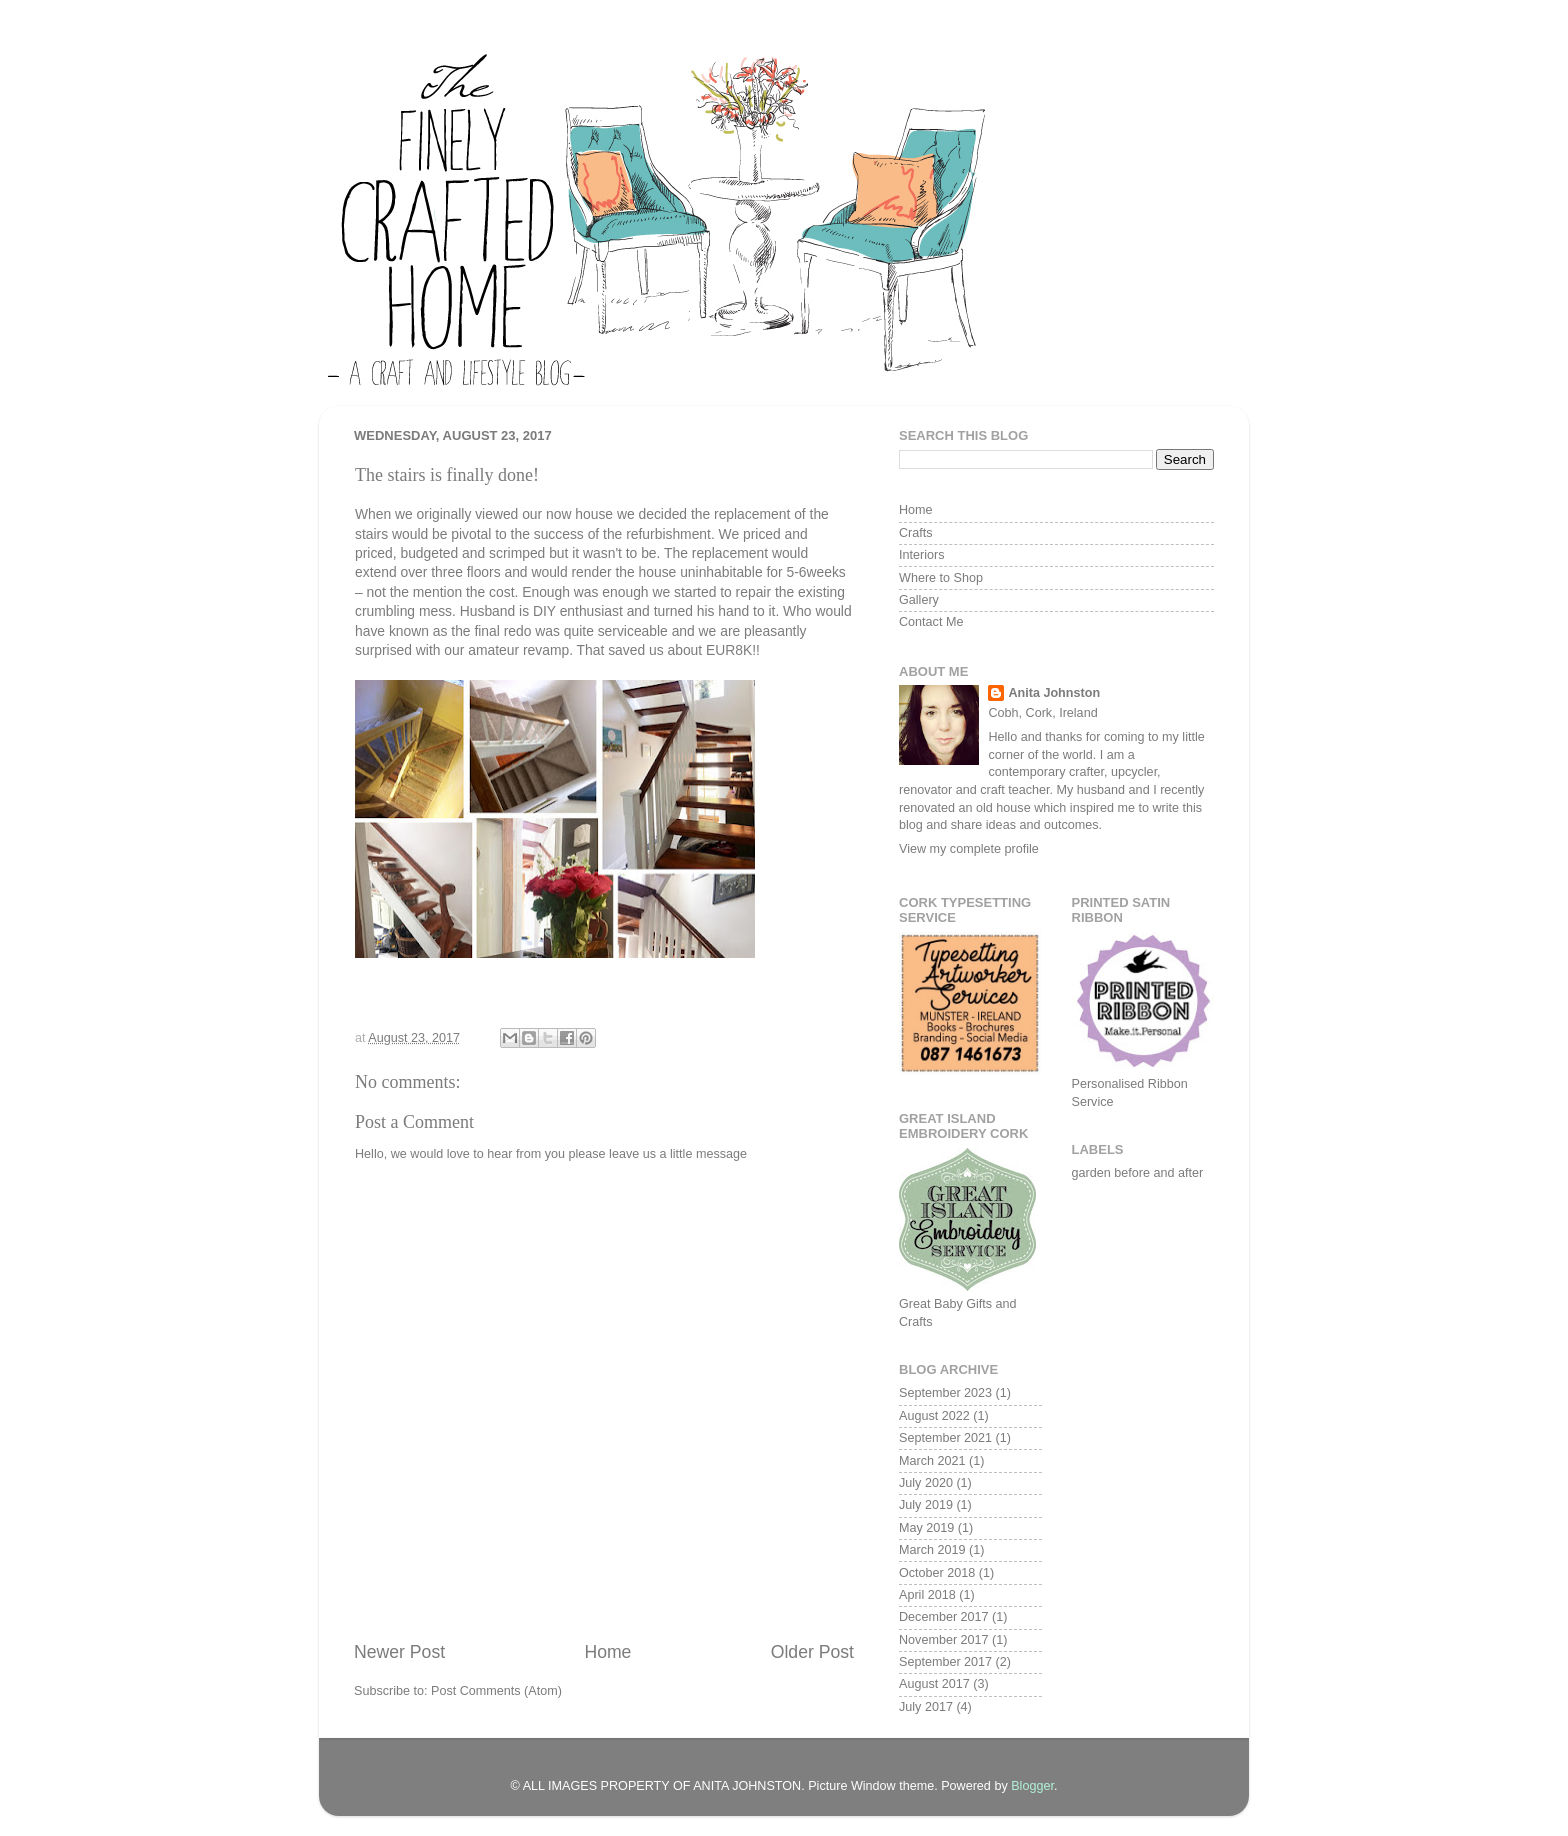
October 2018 (937, 1573)
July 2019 (926, 1505)
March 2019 (932, 1550)
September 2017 (945, 1662)
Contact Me (931, 622)
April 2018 (927, 1595)
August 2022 (934, 1416)
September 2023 (945, 1393)
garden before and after (1138, 1173)
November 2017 (944, 1640)
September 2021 (945, 1438)
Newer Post (399, 1652)
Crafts (916, 533)
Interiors (922, 555)
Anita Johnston (1054, 693)
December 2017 (944, 1617)
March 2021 (932, 1461)
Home (607, 1652)
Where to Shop (941, 578)
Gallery (919, 600)
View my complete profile (969, 849)
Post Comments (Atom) (496, 1691)
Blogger (1032, 1786)
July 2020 (926, 1483)
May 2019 (926, 1528)
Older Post (812, 1652)
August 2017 (934, 1684)
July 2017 (926, 1707)
